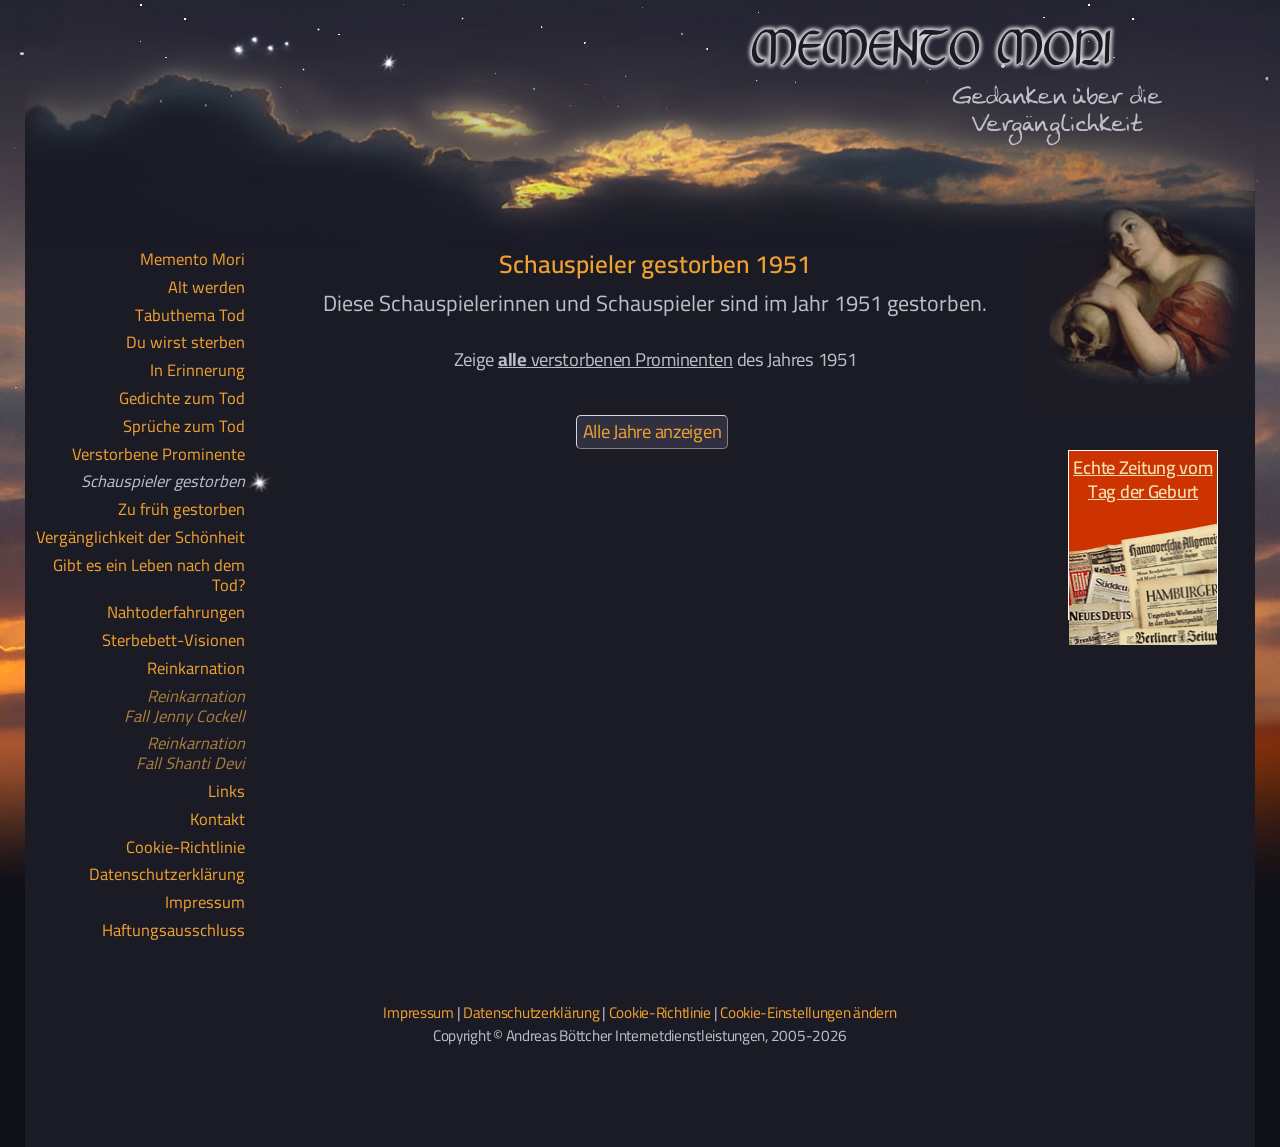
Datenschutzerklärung (167, 875)
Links (226, 792)
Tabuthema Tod (190, 316)
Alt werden (206, 288)
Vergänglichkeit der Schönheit (140, 538)
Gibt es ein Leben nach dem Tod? (149, 576)
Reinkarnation (196, 669)
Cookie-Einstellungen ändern (808, 1012)
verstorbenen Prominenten (615, 359)
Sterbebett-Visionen (173, 641)
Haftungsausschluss (173, 931)
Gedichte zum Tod (182, 399)
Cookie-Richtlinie (185, 848)
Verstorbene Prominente (158, 455)
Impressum (205, 903)
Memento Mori (192, 260)
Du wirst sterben (185, 343)
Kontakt (217, 820)
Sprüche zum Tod (184, 427)
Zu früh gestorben (181, 510)
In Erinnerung (197, 371)
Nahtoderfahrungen (176, 613)
